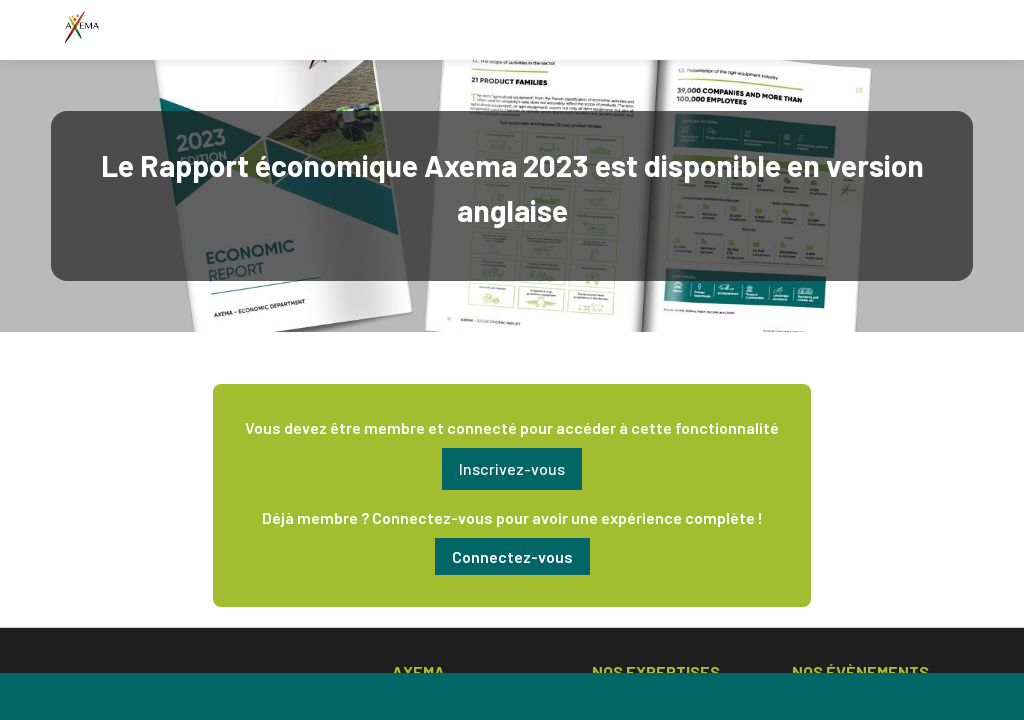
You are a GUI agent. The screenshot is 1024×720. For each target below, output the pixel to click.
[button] (512, 469)
